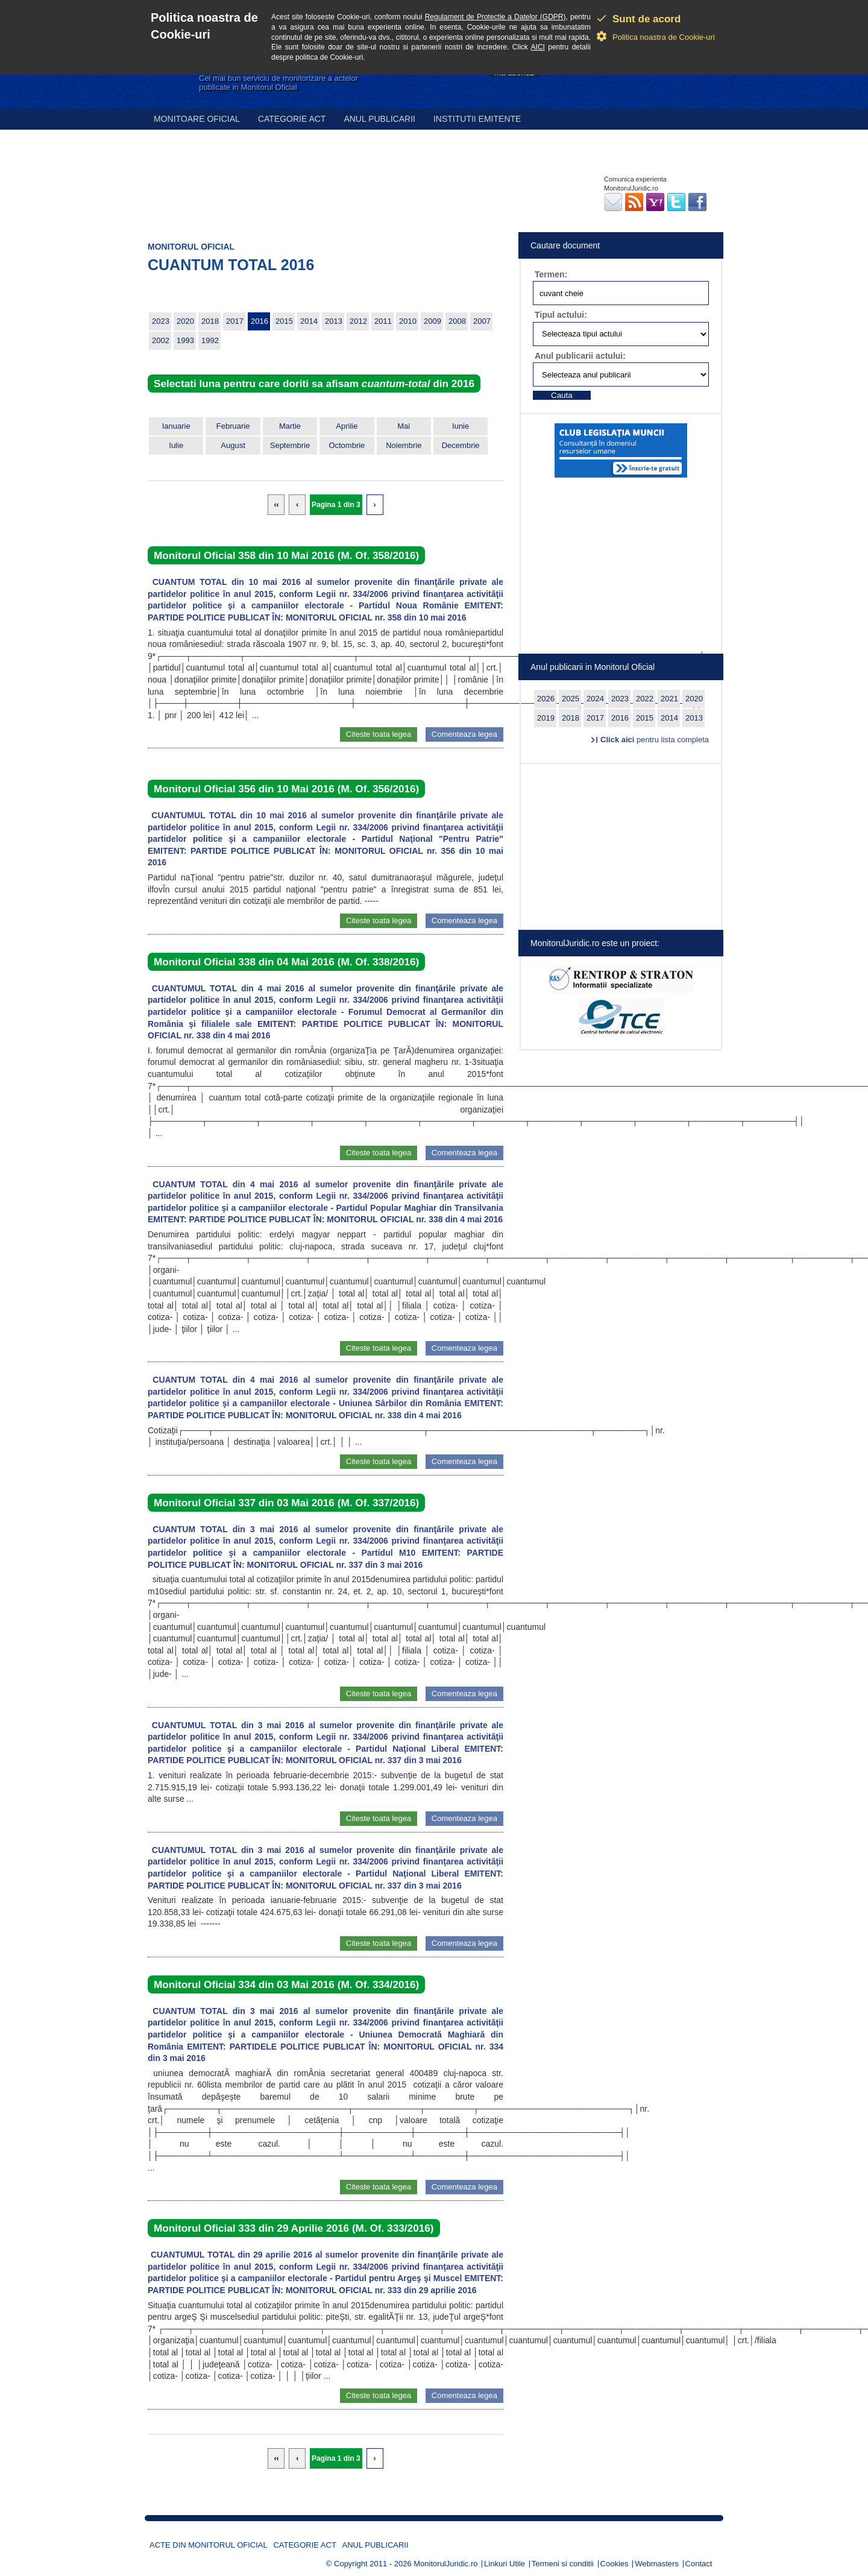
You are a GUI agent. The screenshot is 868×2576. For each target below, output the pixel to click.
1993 (185, 340)
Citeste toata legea (378, 734)
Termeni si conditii (563, 2563)
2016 (259, 321)
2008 (457, 321)
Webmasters (657, 2563)
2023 (160, 321)
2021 (669, 698)
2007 (482, 321)
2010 (408, 321)
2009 (432, 321)
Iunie (460, 426)
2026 (546, 698)
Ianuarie (176, 426)
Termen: (551, 274)
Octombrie (347, 445)
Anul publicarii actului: (580, 356)
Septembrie (290, 445)
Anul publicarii (379, 119)
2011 (383, 321)
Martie (290, 426)
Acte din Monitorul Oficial (208, 2544)
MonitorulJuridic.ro (445, 2563)
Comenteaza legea (464, 734)
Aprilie (346, 426)
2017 (235, 321)
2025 (570, 698)
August (233, 445)
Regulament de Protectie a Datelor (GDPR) (495, 17)
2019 (546, 717)
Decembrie (461, 445)
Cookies (614, 2563)
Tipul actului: (561, 315)
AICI (538, 47)
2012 (358, 321)
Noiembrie (403, 445)
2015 (284, 321)
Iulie (176, 445)
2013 (333, 321)
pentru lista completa (654, 739)
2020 (185, 321)
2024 (595, 698)
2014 (309, 321)
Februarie (233, 426)
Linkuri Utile (504, 2563)
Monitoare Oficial (197, 119)
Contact (698, 2563)
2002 (160, 340)
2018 (210, 321)
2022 (644, 698)
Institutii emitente (477, 119)
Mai (403, 426)
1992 (210, 340)
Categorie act (292, 119)
